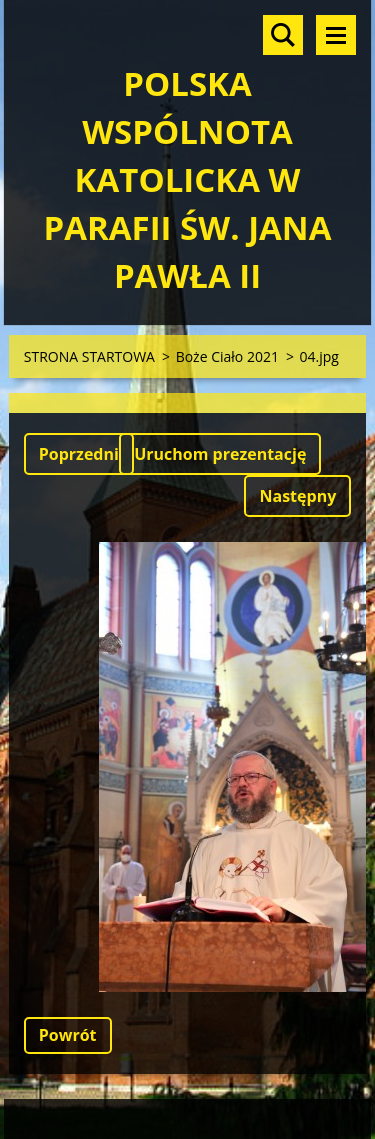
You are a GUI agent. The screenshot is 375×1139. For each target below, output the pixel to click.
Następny (297, 496)
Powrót (68, 1035)
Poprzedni (79, 454)
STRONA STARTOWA (89, 356)
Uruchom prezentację (220, 454)
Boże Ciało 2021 (227, 356)
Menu (336, 35)
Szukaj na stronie (283, 35)
